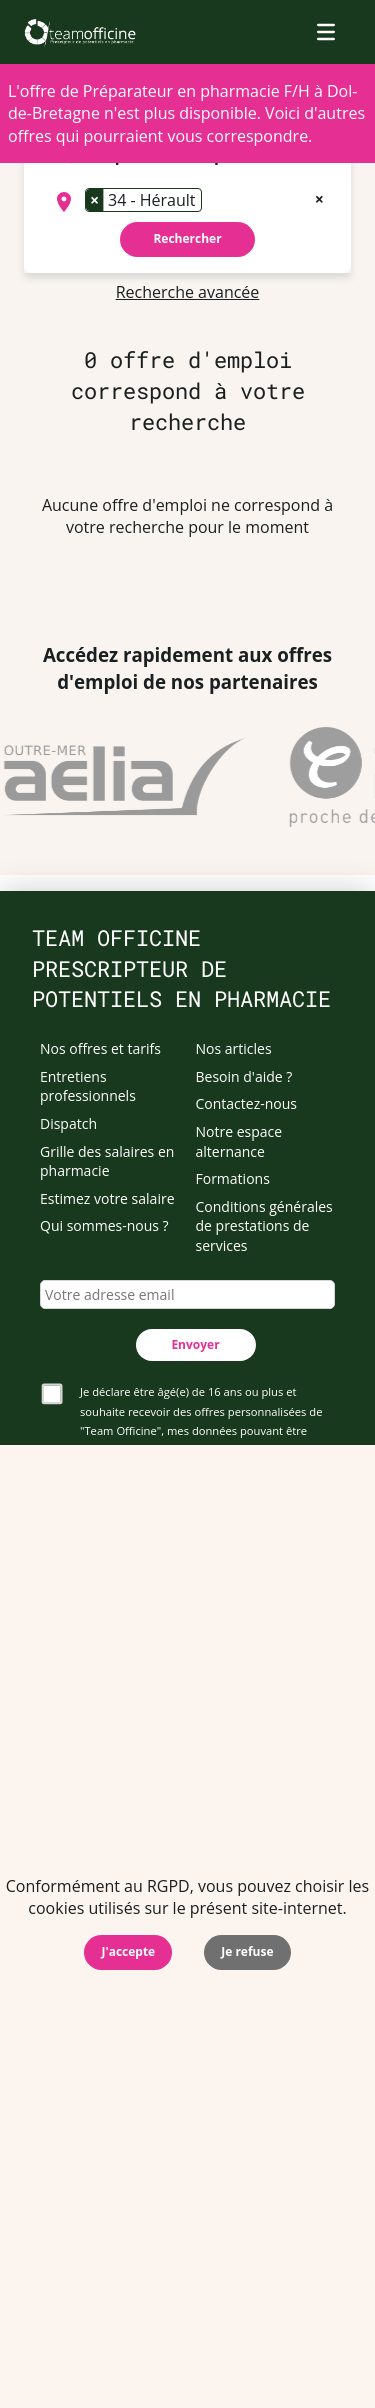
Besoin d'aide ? (244, 1076)
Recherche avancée (188, 292)
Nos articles (234, 1048)
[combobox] (187, 202)
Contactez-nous (247, 1103)
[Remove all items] (319, 197)
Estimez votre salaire (107, 1198)
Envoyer (195, 1344)
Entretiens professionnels (88, 1086)
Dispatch (68, 1123)
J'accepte (128, 1951)
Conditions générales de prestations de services (264, 1226)
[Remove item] (95, 200)
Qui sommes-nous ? (104, 1225)
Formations (233, 1178)
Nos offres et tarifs (100, 1048)
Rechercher (187, 238)
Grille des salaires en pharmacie (107, 1161)
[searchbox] (213, 202)
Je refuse (247, 1951)
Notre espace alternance (239, 1141)
